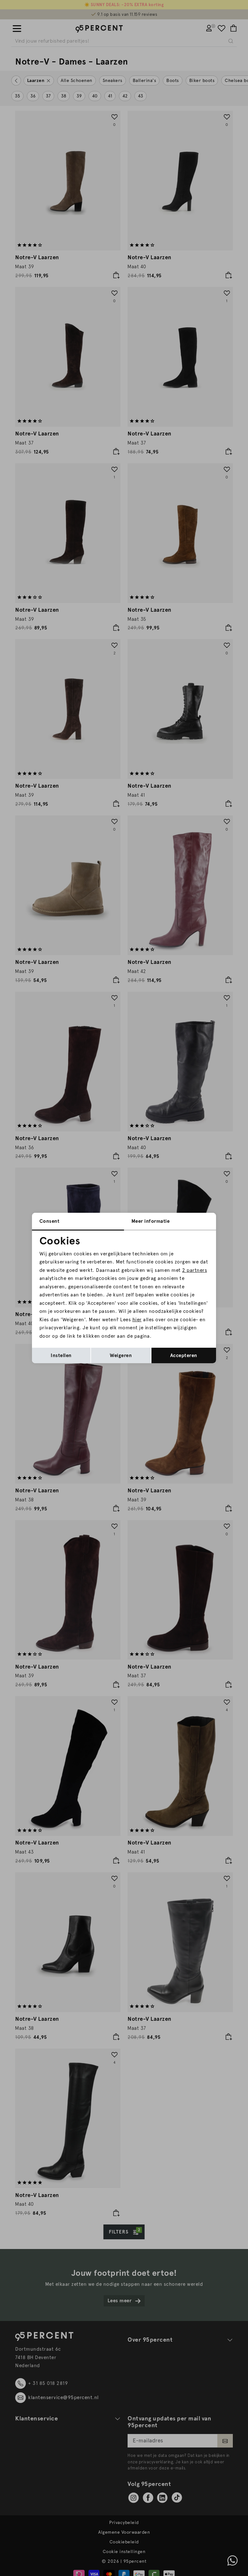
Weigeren (121, 1355)
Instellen (61, 1355)
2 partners (194, 1270)
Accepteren (183, 1355)
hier (137, 1320)
